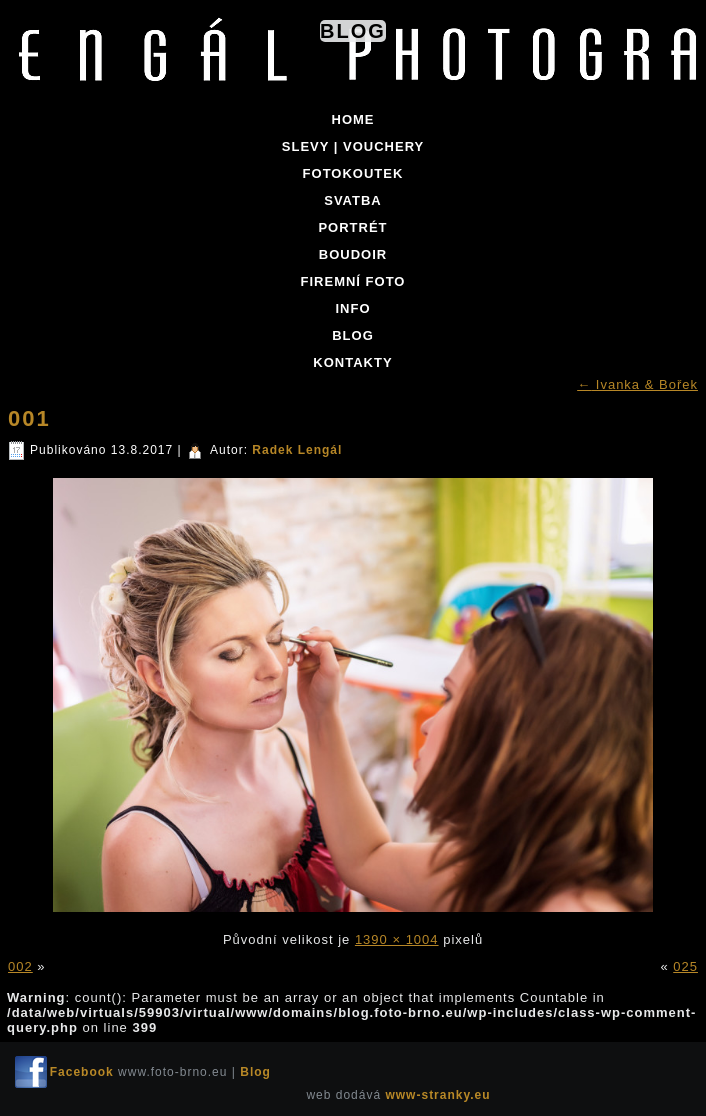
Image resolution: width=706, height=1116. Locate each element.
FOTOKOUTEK (353, 173)
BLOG (353, 335)
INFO (352, 308)
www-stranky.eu (437, 1095)
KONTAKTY (352, 362)
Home (353, 119)
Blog (353, 31)
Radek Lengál (297, 450)
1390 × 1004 (397, 939)
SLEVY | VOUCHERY (353, 146)
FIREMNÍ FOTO (353, 281)
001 (29, 418)
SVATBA (353, 200)
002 (20, 966)
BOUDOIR (353, 254)
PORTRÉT (352, 227)
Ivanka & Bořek (637, 384)
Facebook (82, 1072)
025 (685, 966)
